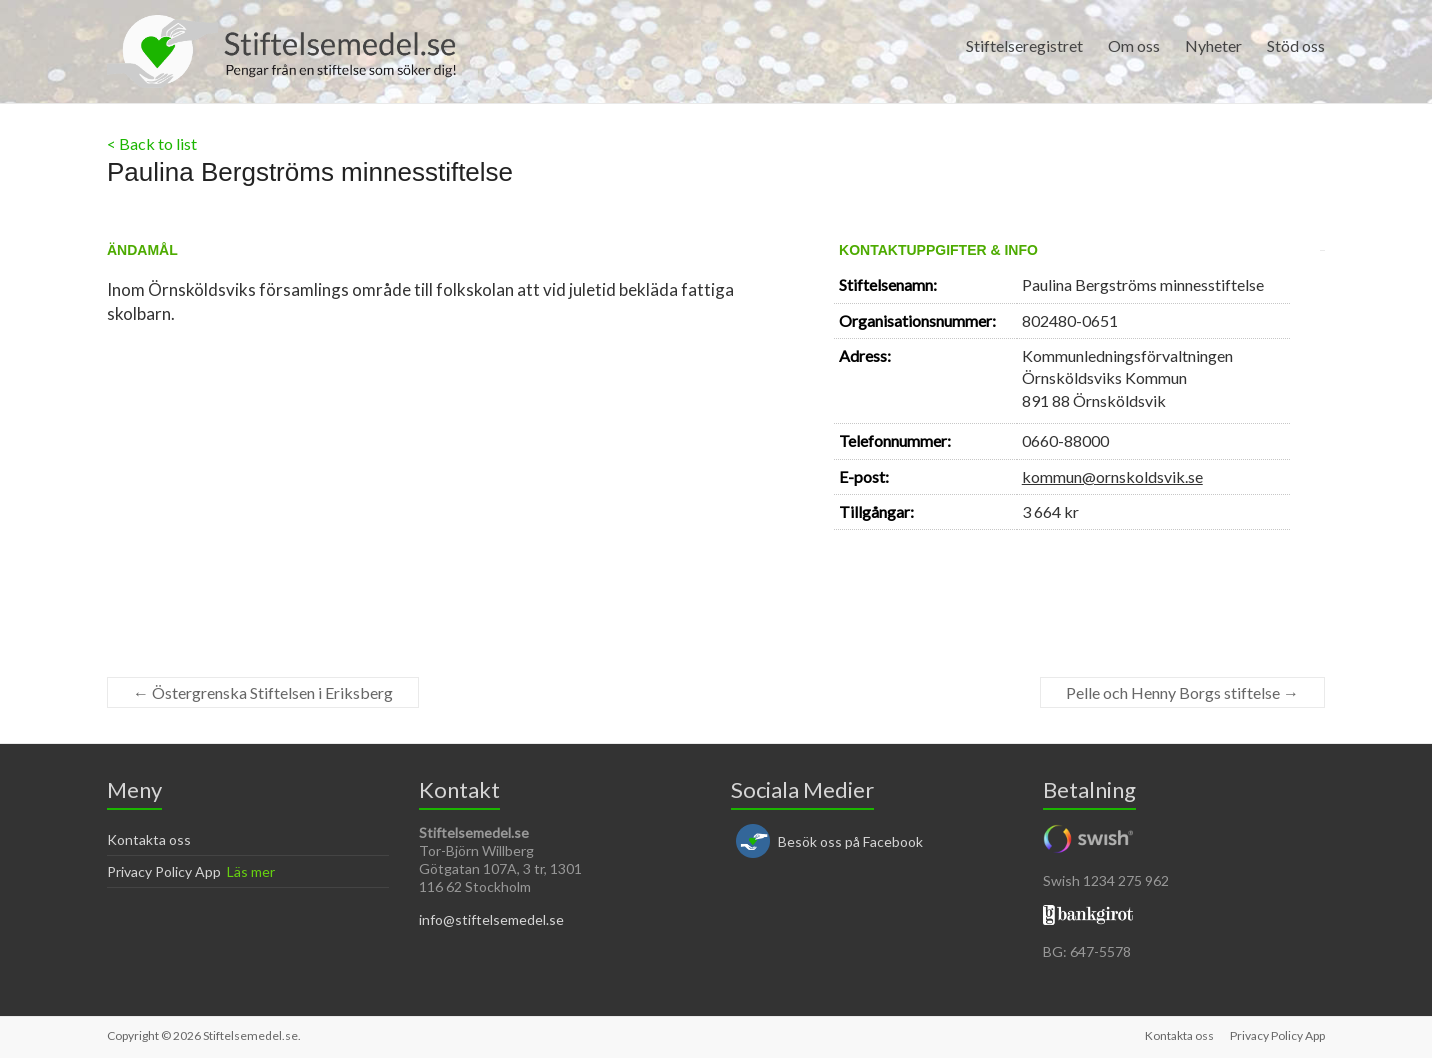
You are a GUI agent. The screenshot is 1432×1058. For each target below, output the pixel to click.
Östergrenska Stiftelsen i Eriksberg (263, 692)
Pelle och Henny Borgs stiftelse (1182, 692)
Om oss (1134, 45)
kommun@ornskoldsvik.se (1112, 476)
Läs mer (251, 871)
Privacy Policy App (164, 871)
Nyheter (1213, 45)
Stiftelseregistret (1024, 45)
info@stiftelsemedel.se (491, 919)
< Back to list (152, 143)
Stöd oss (1296, 45)
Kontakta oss (149, 839)
